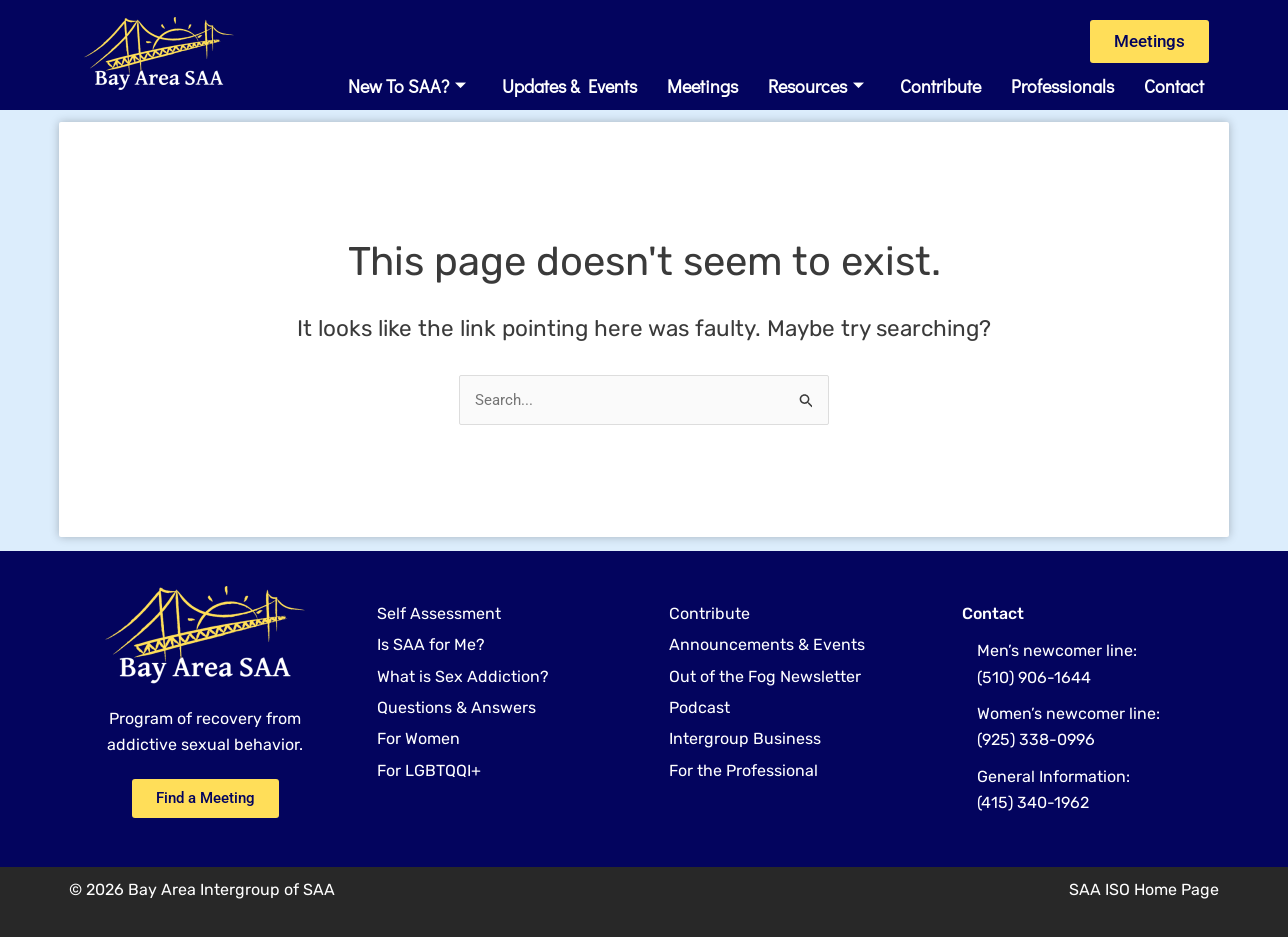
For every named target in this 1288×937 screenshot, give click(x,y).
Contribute (940, 87)
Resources (816, 87)
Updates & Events (569, 87)
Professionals (1062, 87)
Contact (1174, 87)
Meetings (702, 87)
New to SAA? (407, 87)
